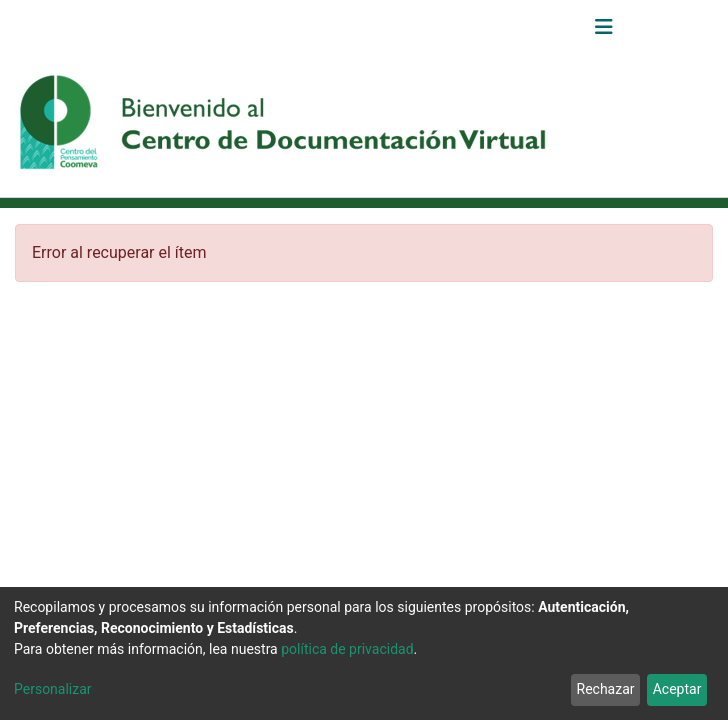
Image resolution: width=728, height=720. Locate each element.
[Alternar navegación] (604, 27)
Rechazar (606, 689)
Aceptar (677, 689)
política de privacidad (347, 649)
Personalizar (53, 689)
